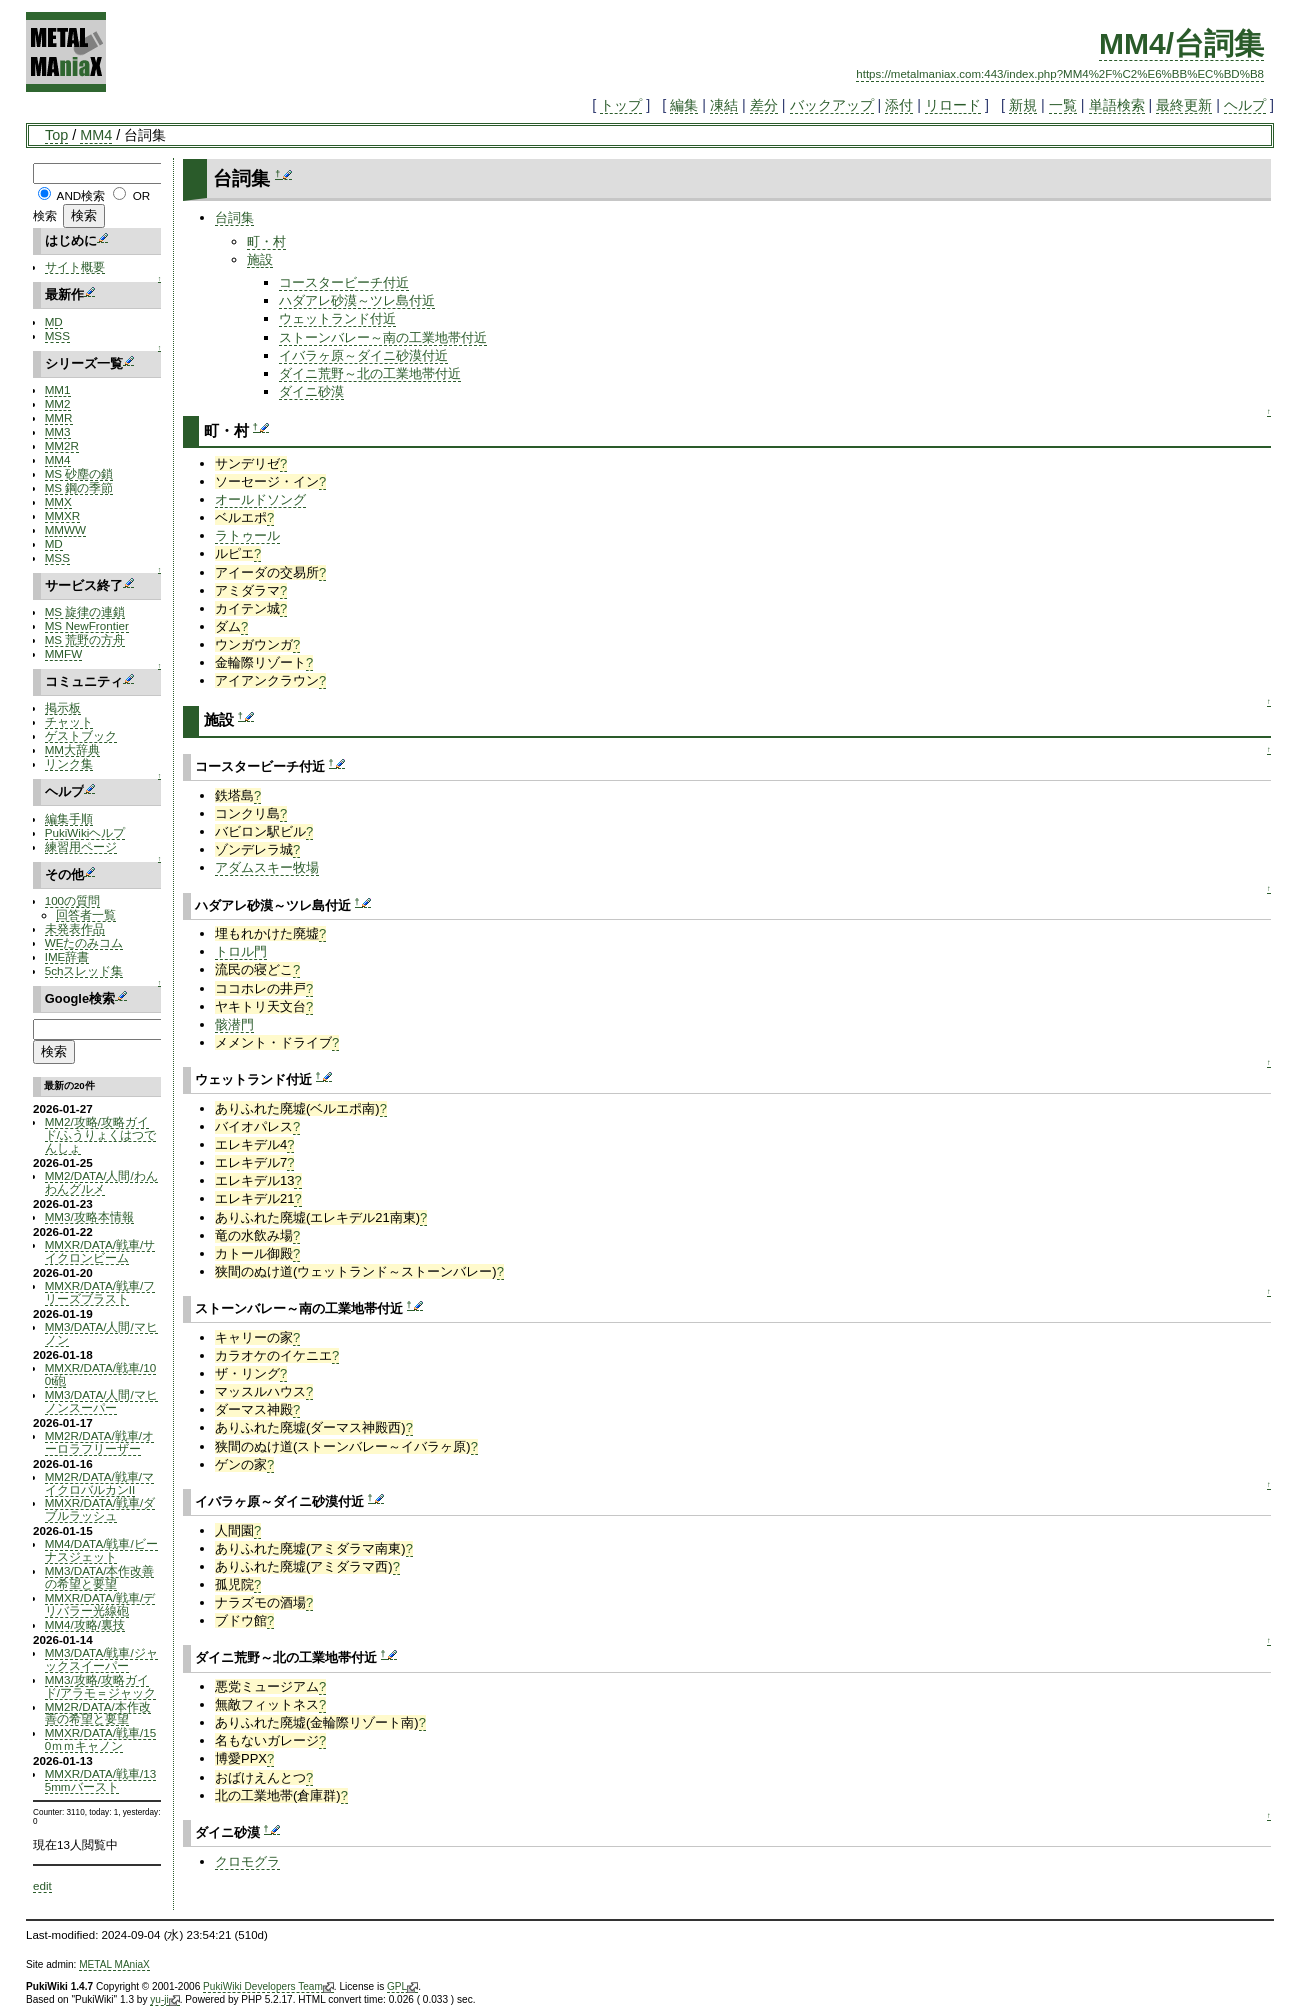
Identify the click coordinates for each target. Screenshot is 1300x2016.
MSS (57, 335)
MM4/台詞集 (1181, 43)
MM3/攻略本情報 (89, 1216)
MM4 (96, 135)
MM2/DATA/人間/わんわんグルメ (101, 1182)
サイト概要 (75, 266)
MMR (59, 417)
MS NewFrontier (87, 625)
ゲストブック (81, 735)
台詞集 (234, 217)
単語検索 (1117, 105)
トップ (621, 105)
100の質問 (72, 900)
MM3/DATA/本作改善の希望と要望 (100, 1577)
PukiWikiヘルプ (85, 832)
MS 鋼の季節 (79, 487)
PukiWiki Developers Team (268, 1987)
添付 (899, 105)
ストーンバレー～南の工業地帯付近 (383, 337)
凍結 (724, 105)
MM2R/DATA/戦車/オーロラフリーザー (99, 1442)
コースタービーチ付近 (344, 282)
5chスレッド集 (84, 970)
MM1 (58, 389)
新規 (1023, 105)
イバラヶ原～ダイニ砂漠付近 (363, 355)
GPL (402, 1987)
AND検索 (81, 195)
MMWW (65, 529)
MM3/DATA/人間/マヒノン (101, 1333)
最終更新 (1184, 105)
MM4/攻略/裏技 (85, 1624)
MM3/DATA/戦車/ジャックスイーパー (101, 1659)
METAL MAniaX (114, 1964)
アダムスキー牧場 (267, 867)
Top (56, 135)
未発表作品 (75, 928)
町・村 (266, 241)
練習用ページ (81, 846)
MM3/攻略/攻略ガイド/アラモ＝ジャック (100, 1686)
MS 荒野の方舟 (85, 639)
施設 (260, 259)
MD (54, 321)
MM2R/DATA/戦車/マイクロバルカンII (99, 1483)
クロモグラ (247, 1861)
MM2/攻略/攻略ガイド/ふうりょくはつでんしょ (100, 1134)
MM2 (58, 403)
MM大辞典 (72, 749)
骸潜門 (234, 1024)
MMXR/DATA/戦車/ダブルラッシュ (100, 1509)
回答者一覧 (86, 914)
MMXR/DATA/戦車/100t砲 (101, 1374)
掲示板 (63, 707)
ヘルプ (1245, 105)
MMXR (63, 515)
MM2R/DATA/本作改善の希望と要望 (98, 1713)
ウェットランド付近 (337, 318)
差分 (764, 105)
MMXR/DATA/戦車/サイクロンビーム (100, 1251)
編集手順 (69, 818)
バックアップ (832, 105)
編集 (684, 105)
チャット (69, 721)
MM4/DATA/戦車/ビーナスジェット (101, 1550)
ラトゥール (247, 535)
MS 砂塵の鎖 (79, 473)
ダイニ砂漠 (311, 391)
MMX (58, 501)
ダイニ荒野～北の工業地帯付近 (370, 373)
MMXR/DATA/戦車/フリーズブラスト (100, 1292)
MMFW (64, 653)
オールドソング (260, 499)
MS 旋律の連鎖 (85, 611)
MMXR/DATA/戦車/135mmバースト (101, 1780)
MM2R (62, 445)
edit (42, 1885)
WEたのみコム (84, 942)
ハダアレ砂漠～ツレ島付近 (357, 300)
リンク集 (69, 763)
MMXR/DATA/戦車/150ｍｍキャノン (101, 1739)
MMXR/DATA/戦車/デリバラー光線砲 (100, 1604)
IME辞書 (67, 956)
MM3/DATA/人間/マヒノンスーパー (101, 1401)
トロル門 (241, 951)
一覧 (1063, 105)
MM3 (58, 431)
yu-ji (164, 2000)
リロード (953, 105)
